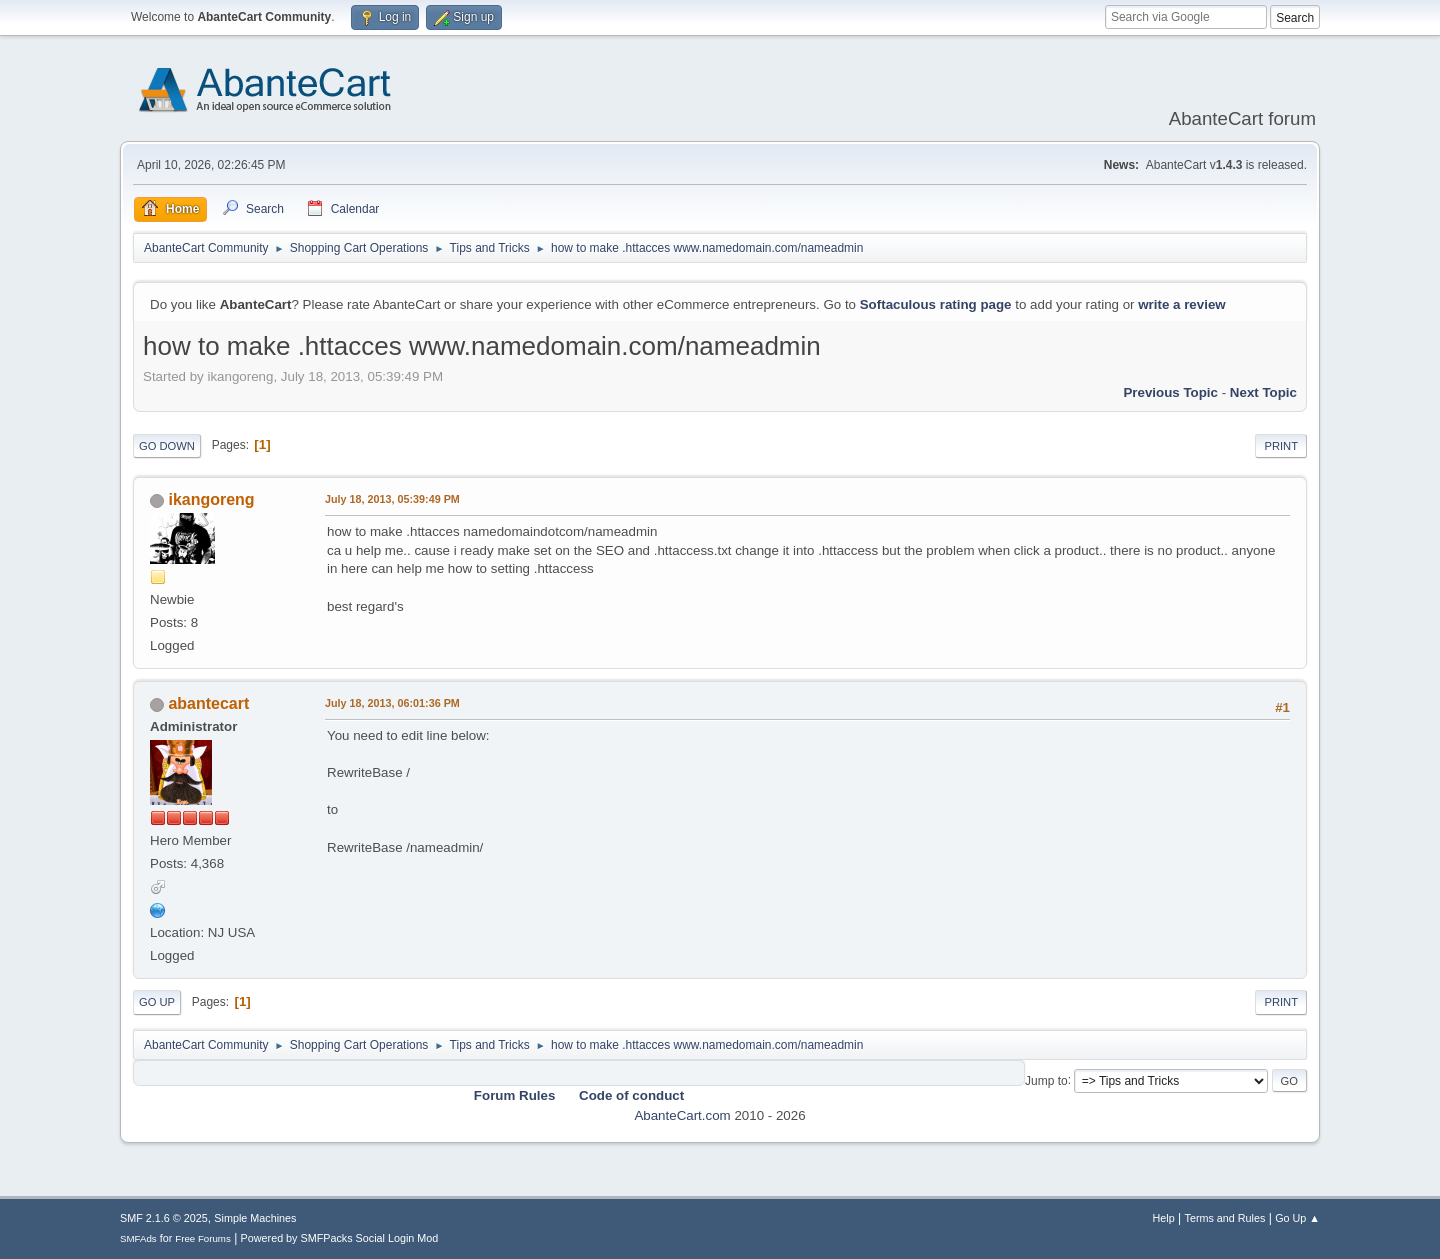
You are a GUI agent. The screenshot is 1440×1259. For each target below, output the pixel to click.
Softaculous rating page (936, 304)
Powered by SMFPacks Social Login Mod (340, 1238)
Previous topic (1170, 392)
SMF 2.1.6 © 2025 (164, 1218)
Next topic (1263, 392)
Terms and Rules (1225, 1218)
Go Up (157, 1002)
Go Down (167, 446)
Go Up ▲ (1297, 1218)
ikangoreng (211, 499)
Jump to (1046, 1080)
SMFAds (138, 1238)
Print (1281, 446)
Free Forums (203, 1238)
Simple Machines (255, 1218)
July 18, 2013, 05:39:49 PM (392, 499)
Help (1164, 1218)
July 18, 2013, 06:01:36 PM (392, 703)
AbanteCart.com (682, 1115)
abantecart (208, 703)
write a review (1181, 304)
